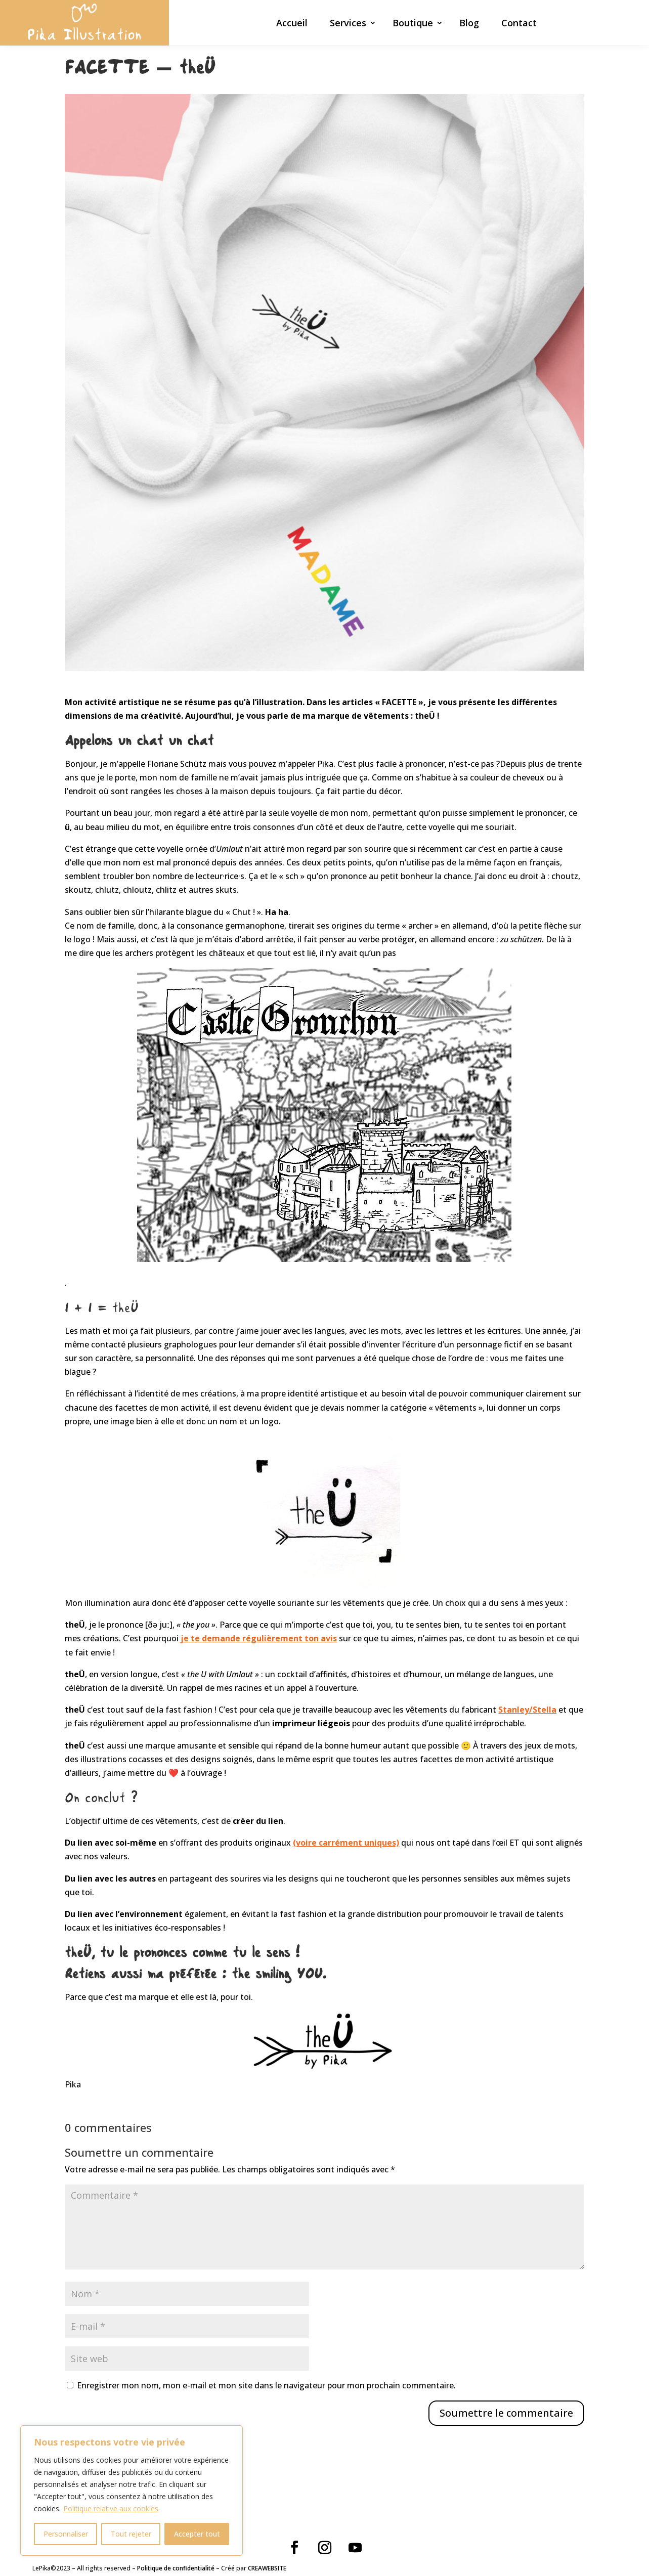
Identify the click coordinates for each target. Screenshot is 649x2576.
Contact (519, 24)
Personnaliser (66, 2534)
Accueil (292, 24)
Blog (469, 24)
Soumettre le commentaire (506, 2413)
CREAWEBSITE (267, 2568)
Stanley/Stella (527, 1709)
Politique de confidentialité (175, 2568)
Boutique (413, 24)
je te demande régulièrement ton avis (258, 1638)
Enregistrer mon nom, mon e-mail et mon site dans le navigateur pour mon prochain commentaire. (266, 2385)
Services (348, 24)
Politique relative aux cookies (110, 2508)
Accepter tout (197, 2534)
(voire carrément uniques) (346, 1842)
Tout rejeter (131, 2534)
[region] (131, 2490)
